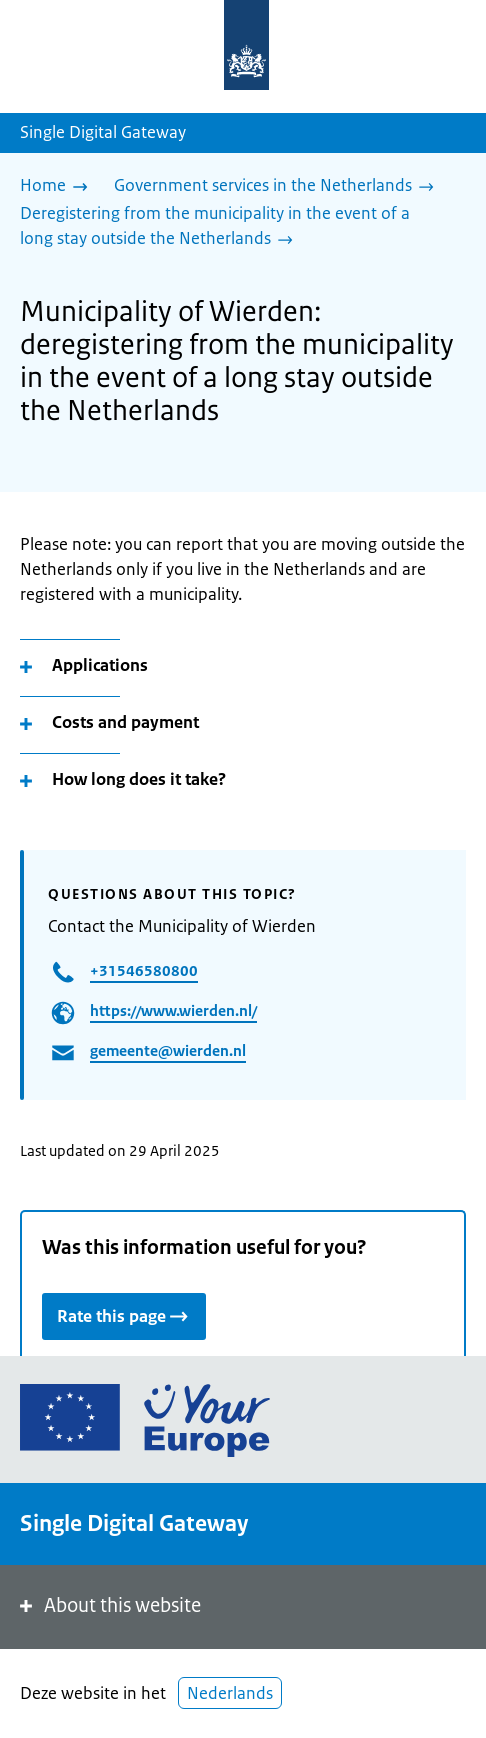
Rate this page (124, 1315)
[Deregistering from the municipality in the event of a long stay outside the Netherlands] (235, 227)
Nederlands (230, 1693)
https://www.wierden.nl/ (173, 1010)
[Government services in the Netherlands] (279, 187)
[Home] (59, 187)
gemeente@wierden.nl (168, 1050)
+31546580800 (144, 970)
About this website (108, 1605)
